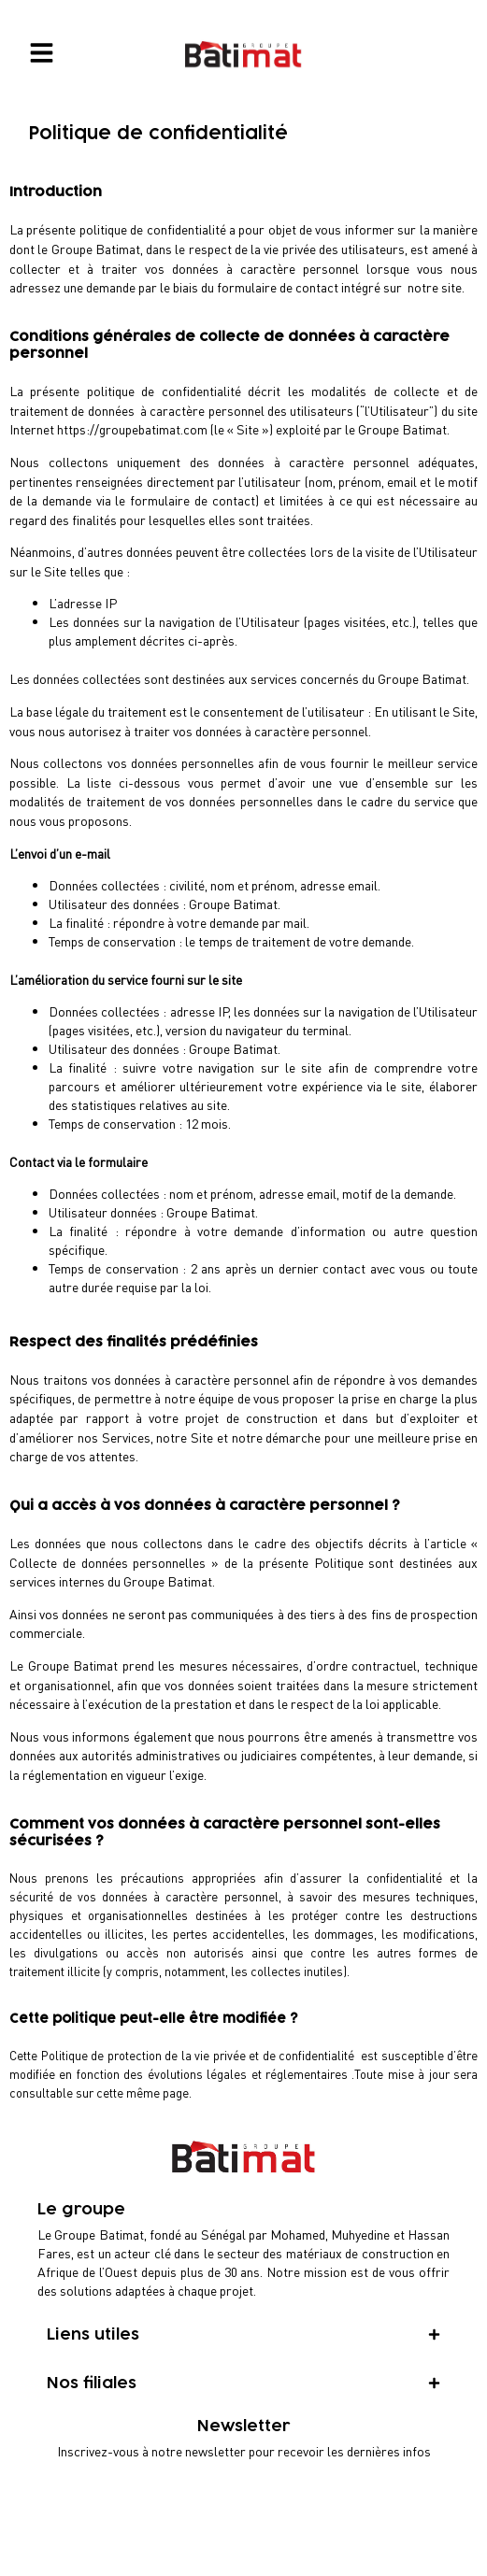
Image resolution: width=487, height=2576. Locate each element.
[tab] (243, 2335)
